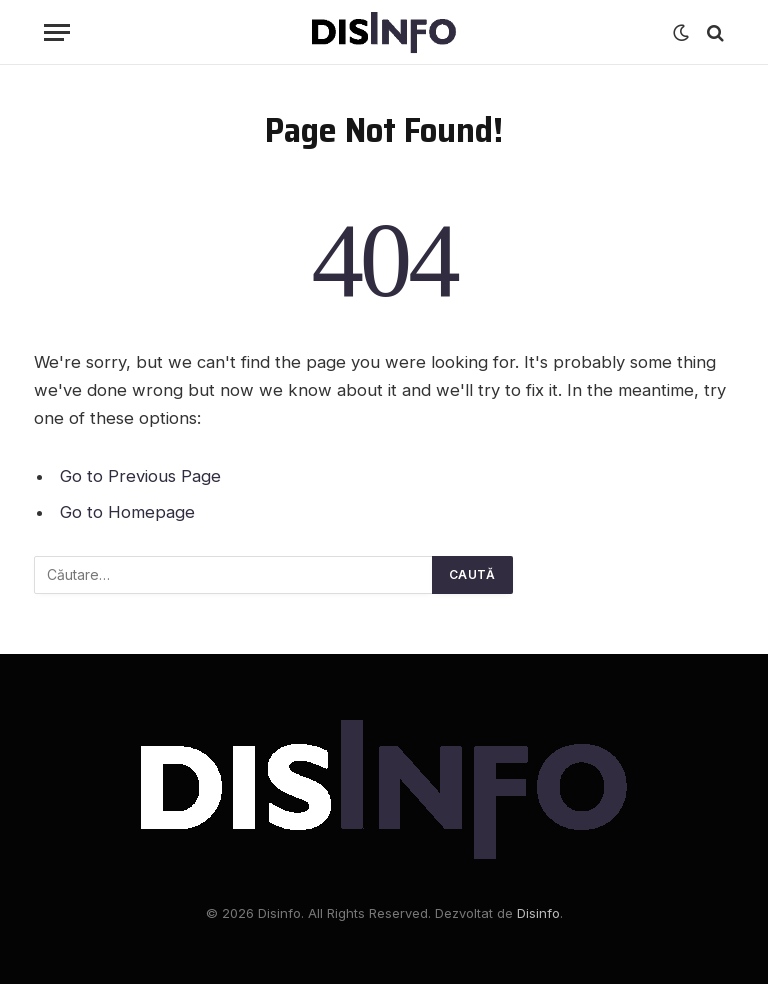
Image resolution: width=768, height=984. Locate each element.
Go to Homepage (127, 512)
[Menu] (57, 32)
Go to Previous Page (140, 476)
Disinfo (538, 913)
